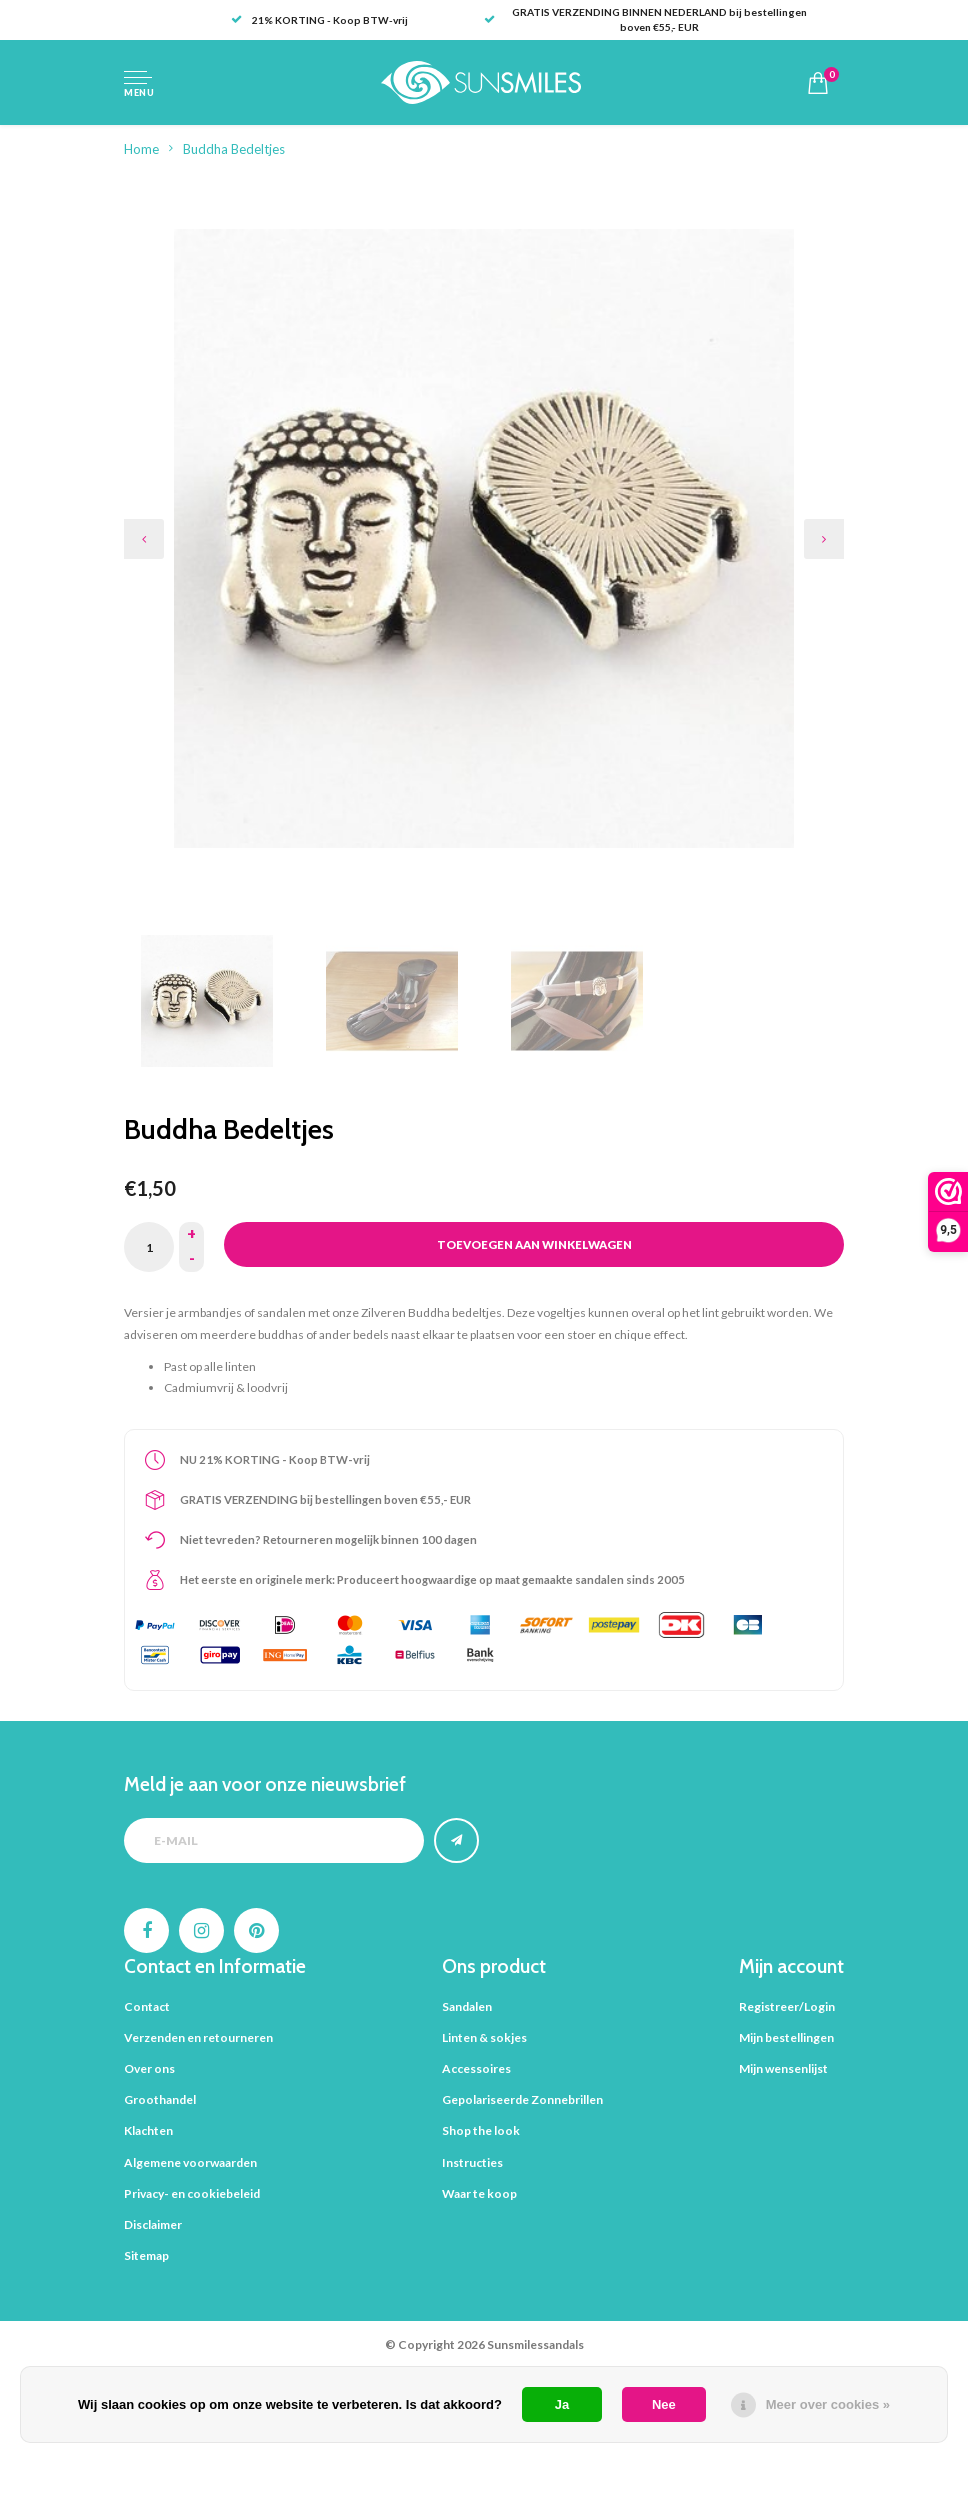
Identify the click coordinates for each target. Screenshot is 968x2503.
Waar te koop (479, 2193)
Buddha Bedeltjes (234, 149)
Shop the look (481, 2130)
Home (141, 149)
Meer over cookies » (828, 2404)
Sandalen (467, 2006)
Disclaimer (153, 2224)
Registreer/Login (787, 2006)
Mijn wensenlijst (783, 2068)
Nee (664, 2404)
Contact (147, 2006)
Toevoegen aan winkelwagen (534, 1244)
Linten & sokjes (484, 2037)
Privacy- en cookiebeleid (192, 2193)
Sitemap (146, 2255)
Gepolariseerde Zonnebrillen (522, 2099)
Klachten (148, 2130)
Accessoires (476, 2068)
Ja (562, 2404)
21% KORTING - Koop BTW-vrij (319, 20)
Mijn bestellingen (786, 2037)
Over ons (149, 2068)
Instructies (472, 2162)
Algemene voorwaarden (190, 2162)
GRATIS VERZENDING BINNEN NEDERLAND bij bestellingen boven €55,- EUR (645, 19)
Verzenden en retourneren (198, 2037)
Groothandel (160, 2099)
